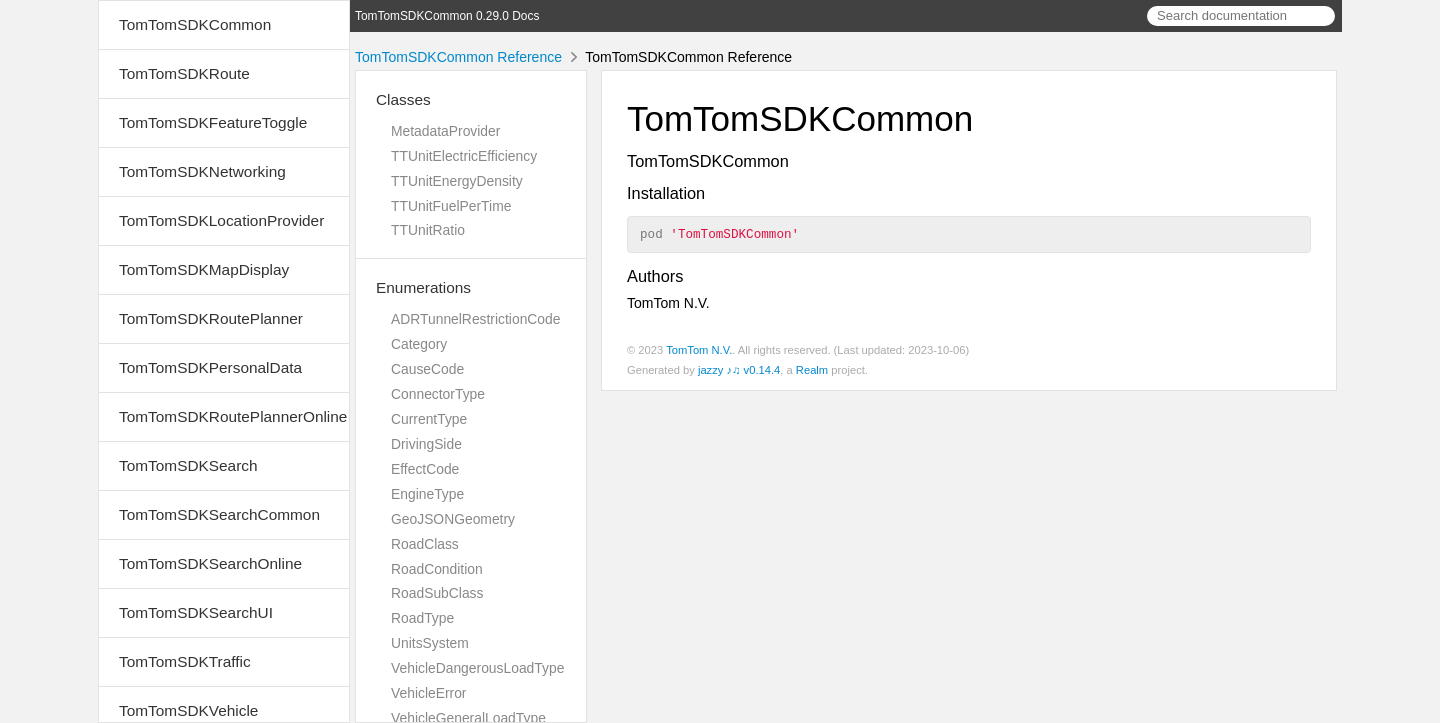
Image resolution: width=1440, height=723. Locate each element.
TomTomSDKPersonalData (210, 367)
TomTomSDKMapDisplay (204, 269)
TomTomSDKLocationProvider (221, 220)
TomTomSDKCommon (195, 24)
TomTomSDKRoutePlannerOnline (233, 416)
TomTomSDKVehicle (188, 710)
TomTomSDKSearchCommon (219, 514)
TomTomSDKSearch (188, 465)
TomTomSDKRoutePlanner (211, 318)
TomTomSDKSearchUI (196, 612)
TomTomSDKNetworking (202, 171)
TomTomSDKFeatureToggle (213, 122)
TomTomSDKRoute (184, 73)
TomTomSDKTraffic (185, 661)
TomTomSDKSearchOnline (210, 563)
